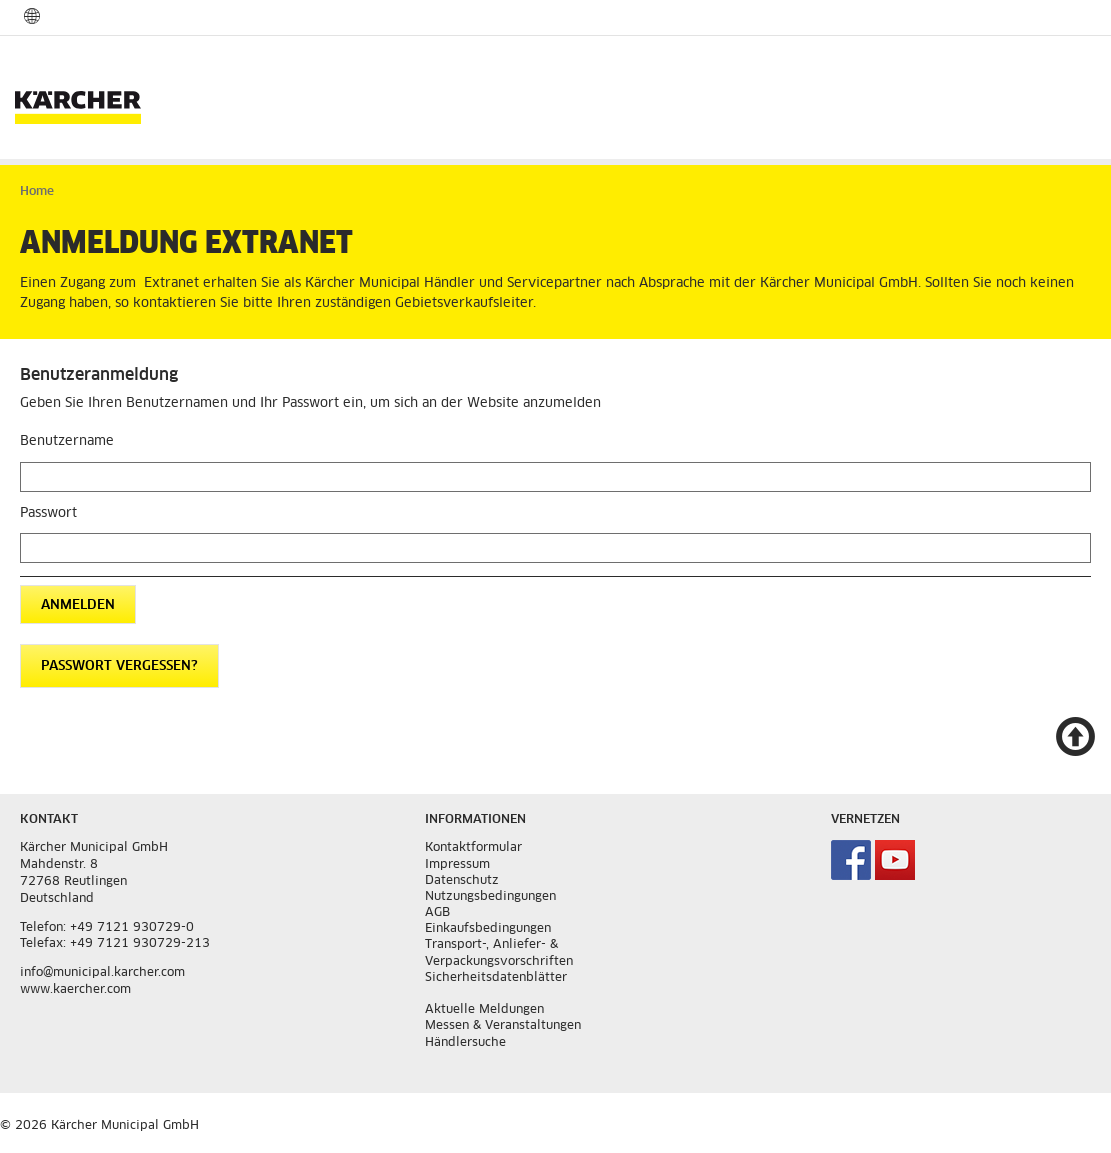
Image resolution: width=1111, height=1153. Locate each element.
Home (37, 192)
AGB (437, 913)
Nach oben (1075, 737)
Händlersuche (465, 1043)
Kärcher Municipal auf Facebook (851, 860)
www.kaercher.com (75, 990)
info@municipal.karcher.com (102, 973)
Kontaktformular (473, 848)
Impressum (457, 865)
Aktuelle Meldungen (484, 1010)
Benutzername (67, 441)
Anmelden (78, 605)
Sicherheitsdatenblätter (496, 978)
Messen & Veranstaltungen (503, 1026)
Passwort (48, 513)
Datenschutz (462, 881)
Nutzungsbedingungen (490, 897)
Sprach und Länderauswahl (32, 16)
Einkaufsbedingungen (488, 929)
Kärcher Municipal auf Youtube (895, 860)
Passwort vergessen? (119, 666)
